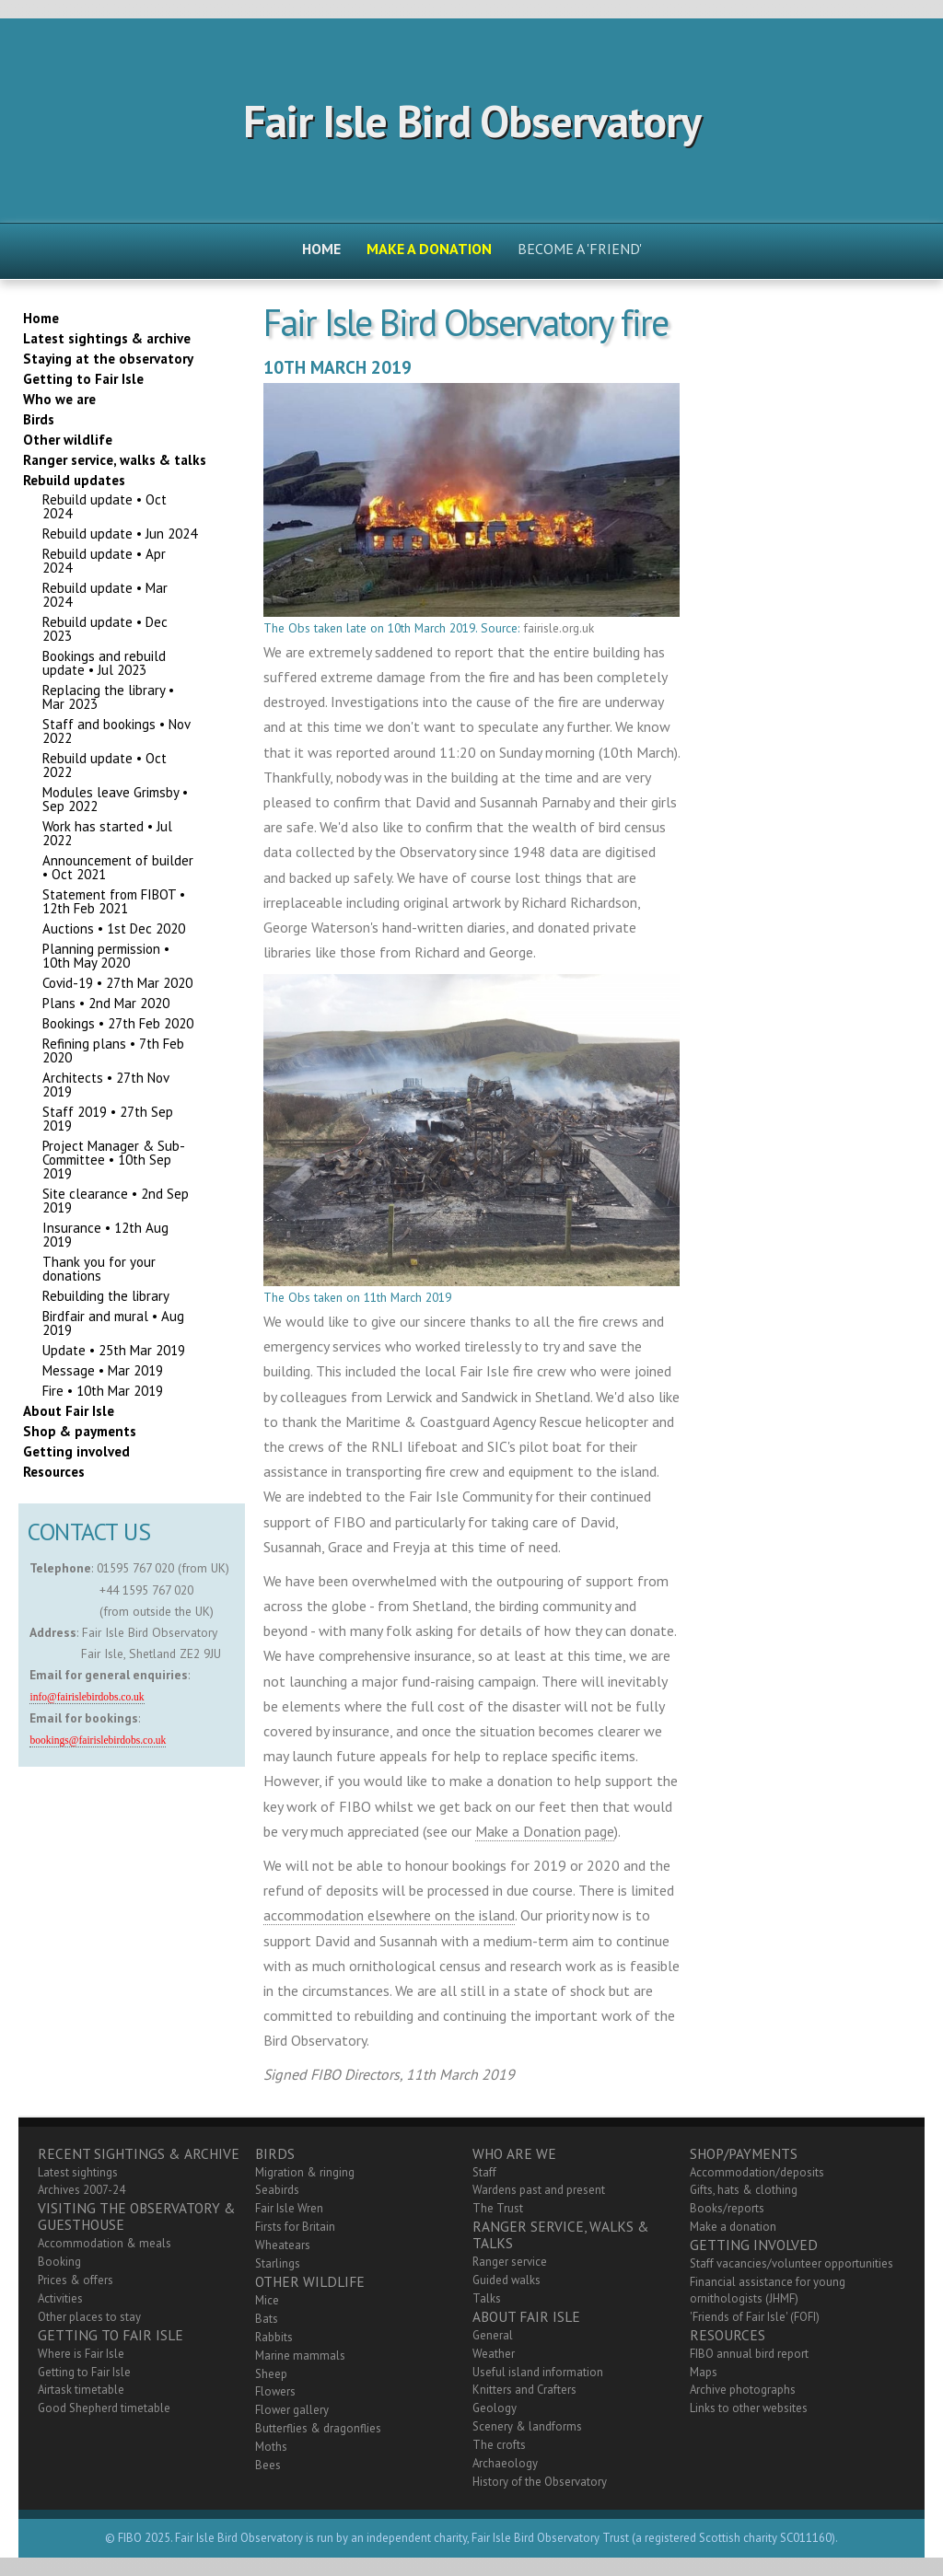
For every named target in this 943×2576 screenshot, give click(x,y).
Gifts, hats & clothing (743, 2190)
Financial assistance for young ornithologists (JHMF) (767, 2290)
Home (321, 248)
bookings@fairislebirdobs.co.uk (97, 1740)
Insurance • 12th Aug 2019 (105, 1234)
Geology (494, 2408)
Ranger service (509, 2261)
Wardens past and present (538, 2190)
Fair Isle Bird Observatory (472, 120)
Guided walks (506, 2280)
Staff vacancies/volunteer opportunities (791, 2263)
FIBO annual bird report (749, 2353)
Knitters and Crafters (524, 2389)
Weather (493, 2353)
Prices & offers (75, 2280)
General (492, 2335)
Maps (703, 2372)
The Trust (497, 2208)
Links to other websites (749, 2408)
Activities (60, 2298)
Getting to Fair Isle (84, 2372)
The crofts (499, 2445)
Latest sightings (78, 2172)
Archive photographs (743, 2389)
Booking (59, 2261)
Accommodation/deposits (757, 2172)
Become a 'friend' (580, 248)
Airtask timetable (81, 2389)
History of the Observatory (539, 2481)
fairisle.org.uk (558, 628)
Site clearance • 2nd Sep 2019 (115, 1200)
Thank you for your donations (99, 1268)
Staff (484, 2172)
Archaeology (505, 2463)
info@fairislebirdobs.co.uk (86, 1697)
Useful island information (537, 2372)
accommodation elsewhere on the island (389, 1915)
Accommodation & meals (104, 2243)
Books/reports (727, 2208)
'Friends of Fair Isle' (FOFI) (755, 2317)
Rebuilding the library (105, 1296)
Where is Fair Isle (81, 2353)
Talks (486, 2298)
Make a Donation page (544, 1831)
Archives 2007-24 (81, 2190)
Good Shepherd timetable (104, 2408)
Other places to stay (89, 2317)
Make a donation (733, 2226)
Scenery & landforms (527, 2426)
